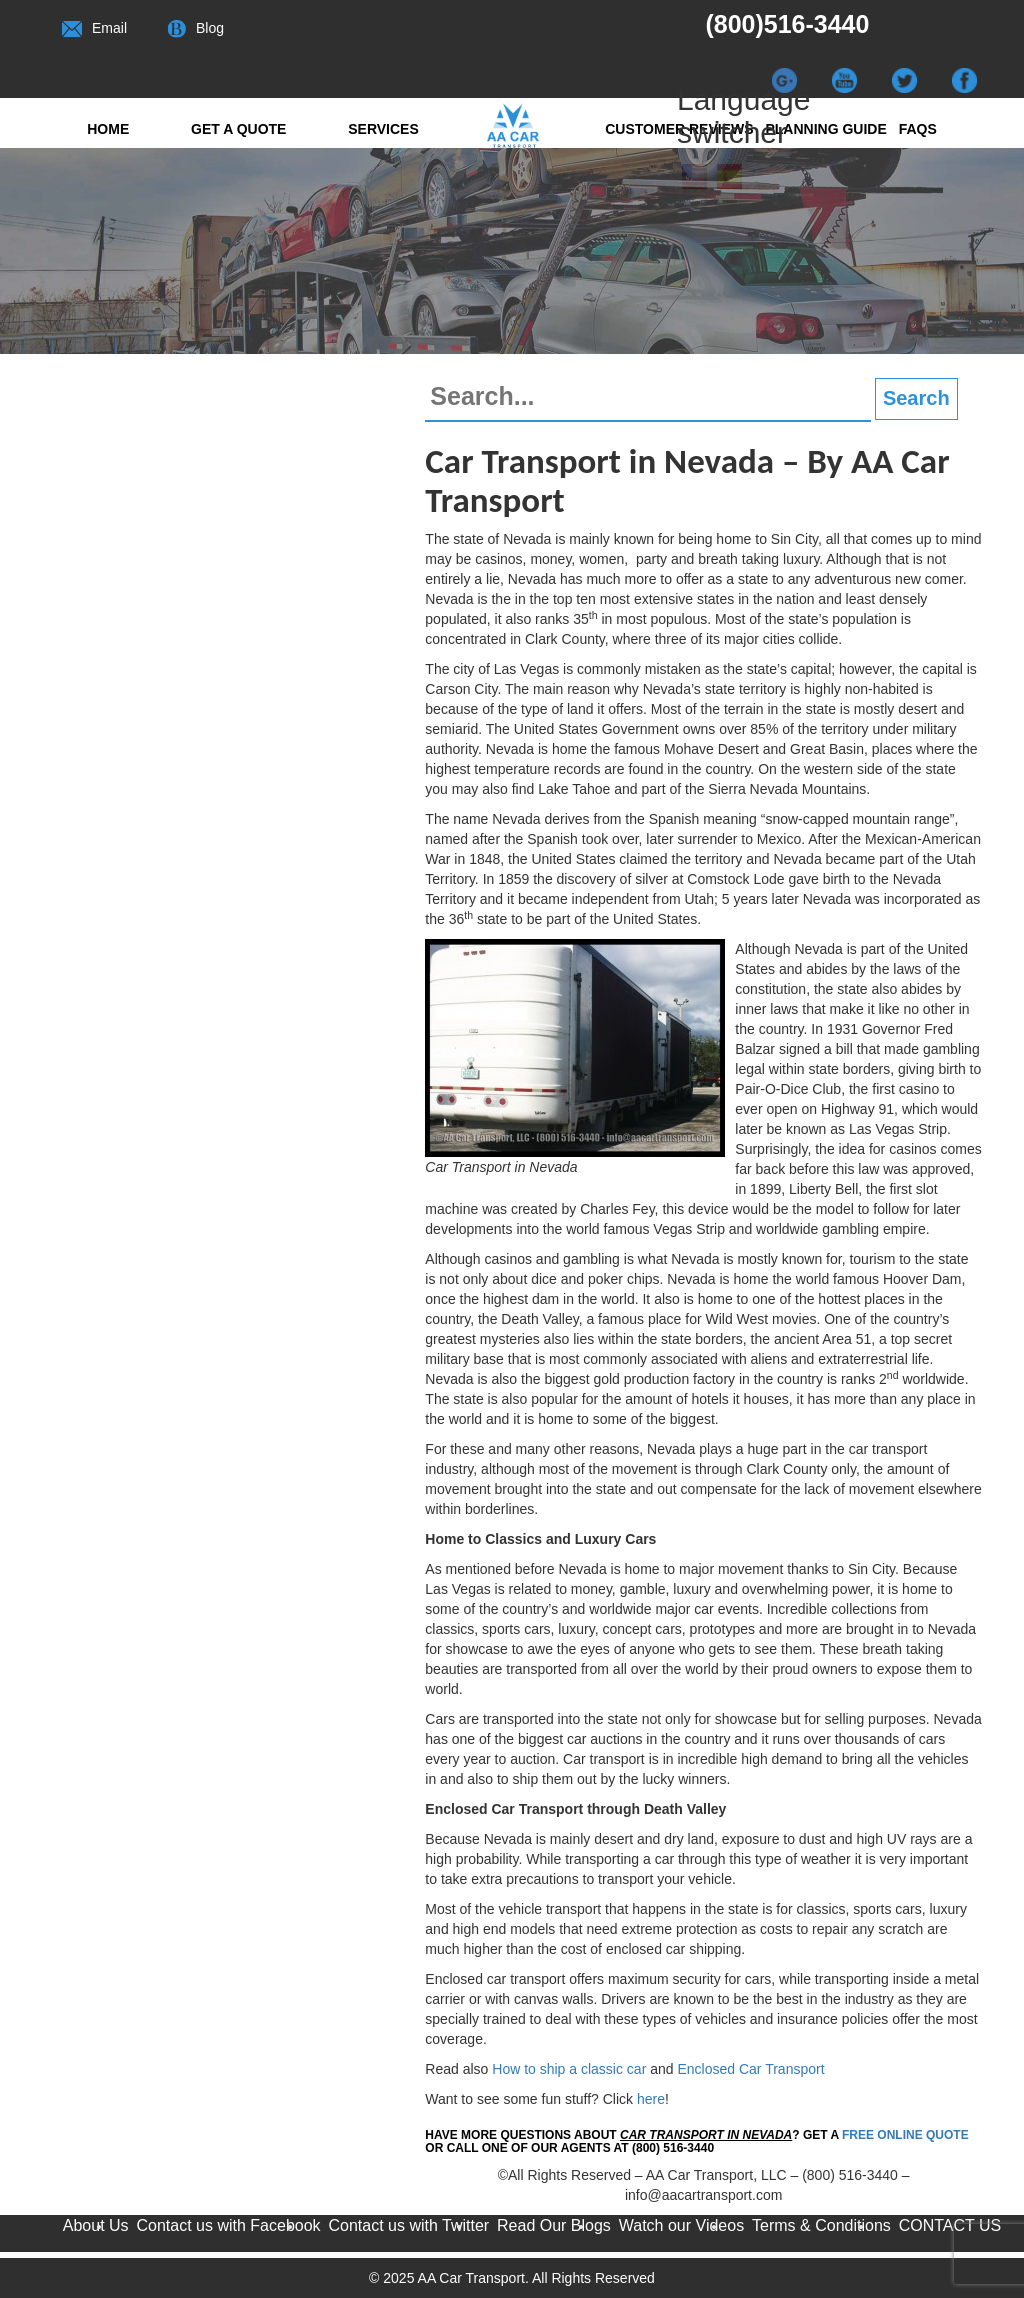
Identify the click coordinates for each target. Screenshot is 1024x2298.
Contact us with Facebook (229, 2225)
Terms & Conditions (821, 2225)
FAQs (918, 129)
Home (108, 129)
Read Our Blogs (554, 2225)
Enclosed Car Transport (750, 2069)
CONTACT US (950, 2225)
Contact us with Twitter (408, 2225)
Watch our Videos (681, 2225)
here (651, 2099)
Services (383, 129)
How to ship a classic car (569, 2069)
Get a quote (238, 129)
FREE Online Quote (905, 2135)
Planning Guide (825, 129)
